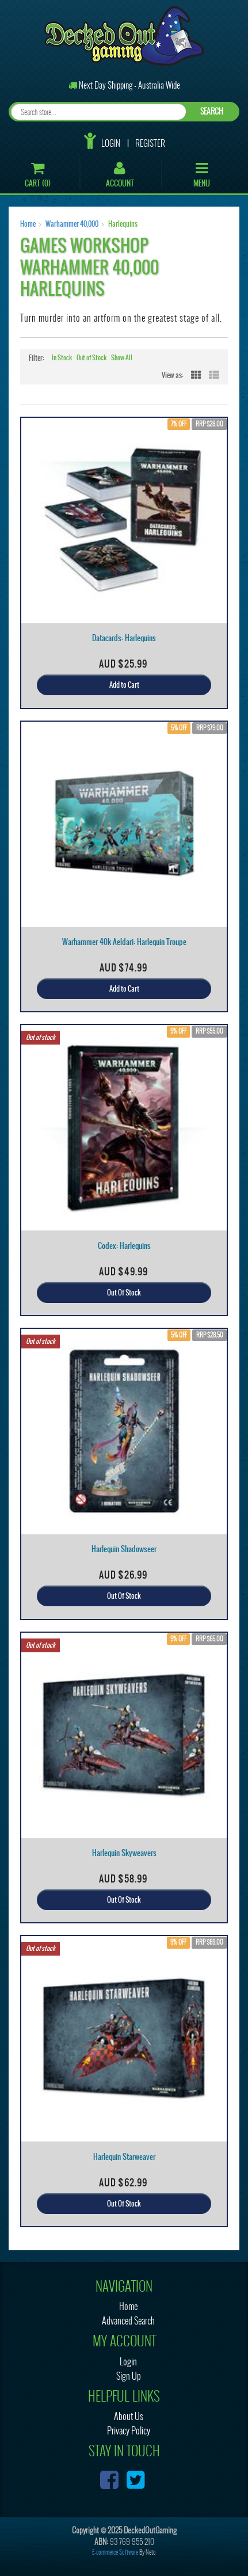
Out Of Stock (124, 1292)
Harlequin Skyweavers (124, 1852)
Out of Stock (91, 358)
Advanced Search (128, 2320)
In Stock (62, 358)
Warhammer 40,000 (71, 224)
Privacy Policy (128, 2430)
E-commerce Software (115, 2552)
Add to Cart (124, 685)
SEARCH (211, 111)
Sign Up (128, 2376)
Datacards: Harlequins (124, 637)
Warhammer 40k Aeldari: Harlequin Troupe (124, 941)
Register (150, 143)
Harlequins (123, 224)
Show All (121, 358)
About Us (128, 2416)
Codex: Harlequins (124, 1245)
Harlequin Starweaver (124, 2156)
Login (110, 143)
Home (28, 224)
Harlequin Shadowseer (124, 1549)
